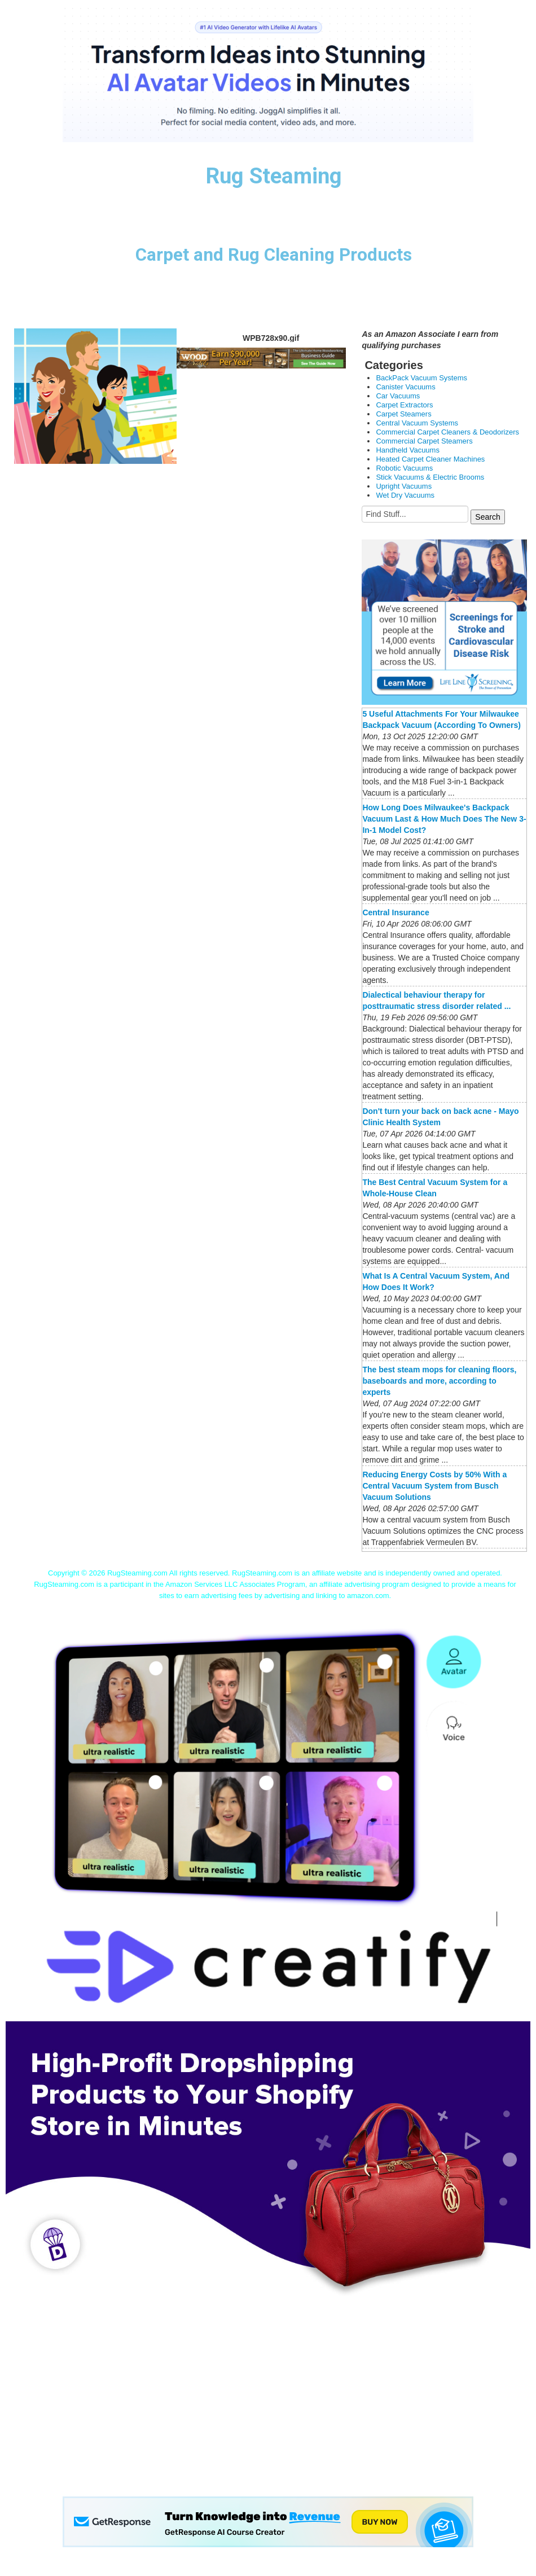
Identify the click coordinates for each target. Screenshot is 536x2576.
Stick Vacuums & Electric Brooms (430, 477)
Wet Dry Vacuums (405, 495)
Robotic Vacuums (404, 468)
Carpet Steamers (403, 414)
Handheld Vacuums (408, 450)
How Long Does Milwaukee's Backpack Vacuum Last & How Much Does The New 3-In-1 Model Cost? (444, 819)
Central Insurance (395, 912)
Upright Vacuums (404, 486)
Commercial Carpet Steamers (424, 441)
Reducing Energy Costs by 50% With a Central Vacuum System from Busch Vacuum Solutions (434, 1486)
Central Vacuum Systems (417, 423)
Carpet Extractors (404, 405)
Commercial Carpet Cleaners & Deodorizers (447, 432)
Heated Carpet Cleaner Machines (430, 459)
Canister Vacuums (405, 387)
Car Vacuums (398, 396)
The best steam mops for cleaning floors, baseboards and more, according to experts (439, 1381)
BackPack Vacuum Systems (421, 378)
